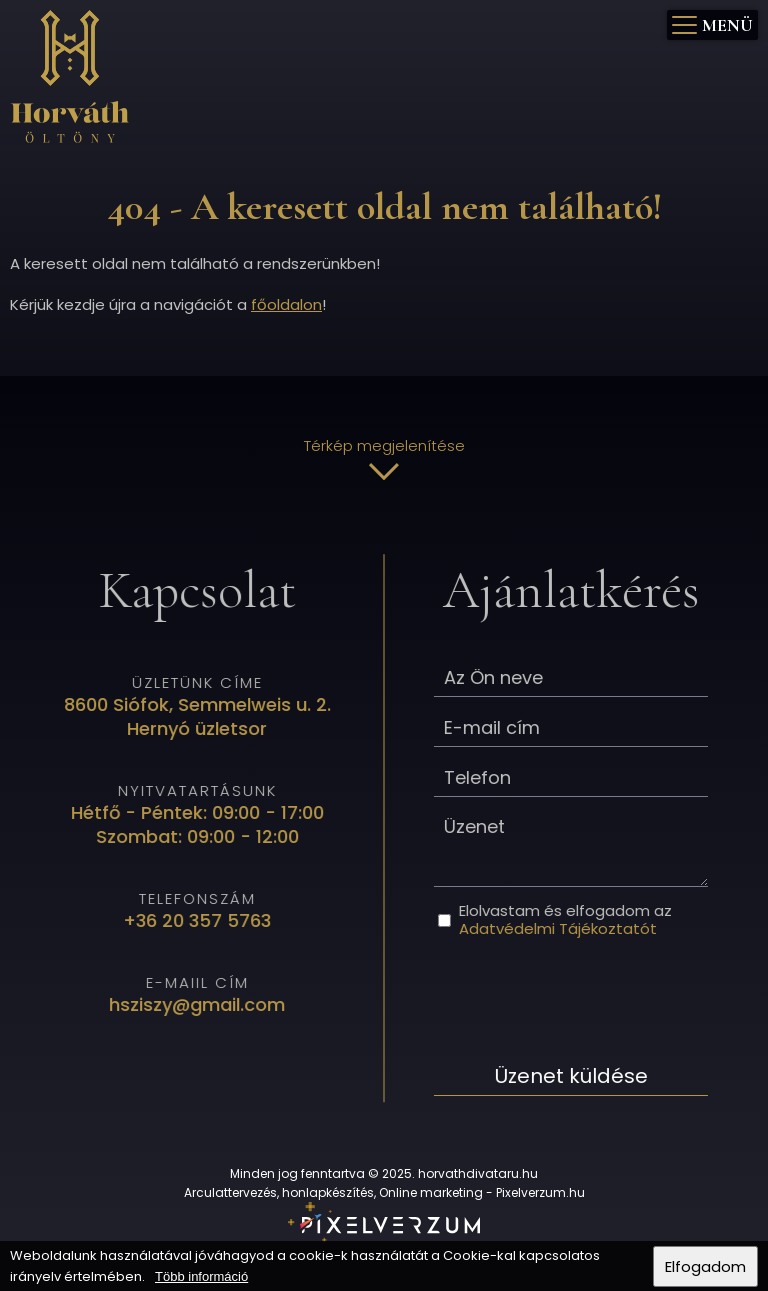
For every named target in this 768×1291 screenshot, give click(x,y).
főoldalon (286, 304)
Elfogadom (705, 1266)
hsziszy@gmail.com (199, 1003)
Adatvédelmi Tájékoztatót (556, 928)
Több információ (201, 1276)
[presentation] (584, 997)
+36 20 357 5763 (199, 919)
